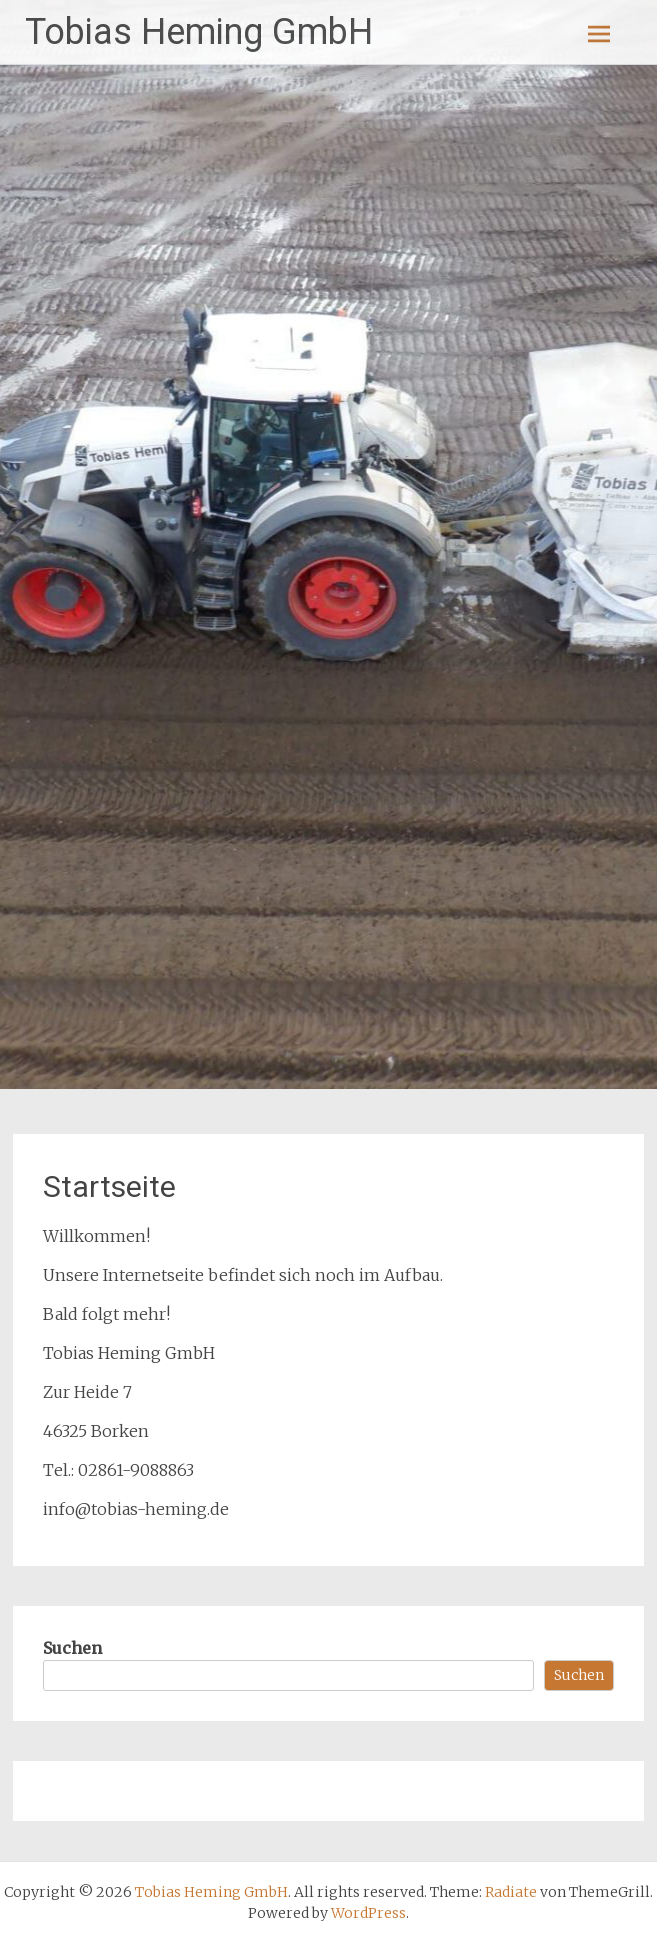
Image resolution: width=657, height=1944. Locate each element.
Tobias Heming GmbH (199, 32)
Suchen (72, 1648)
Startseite (109, 1186)
